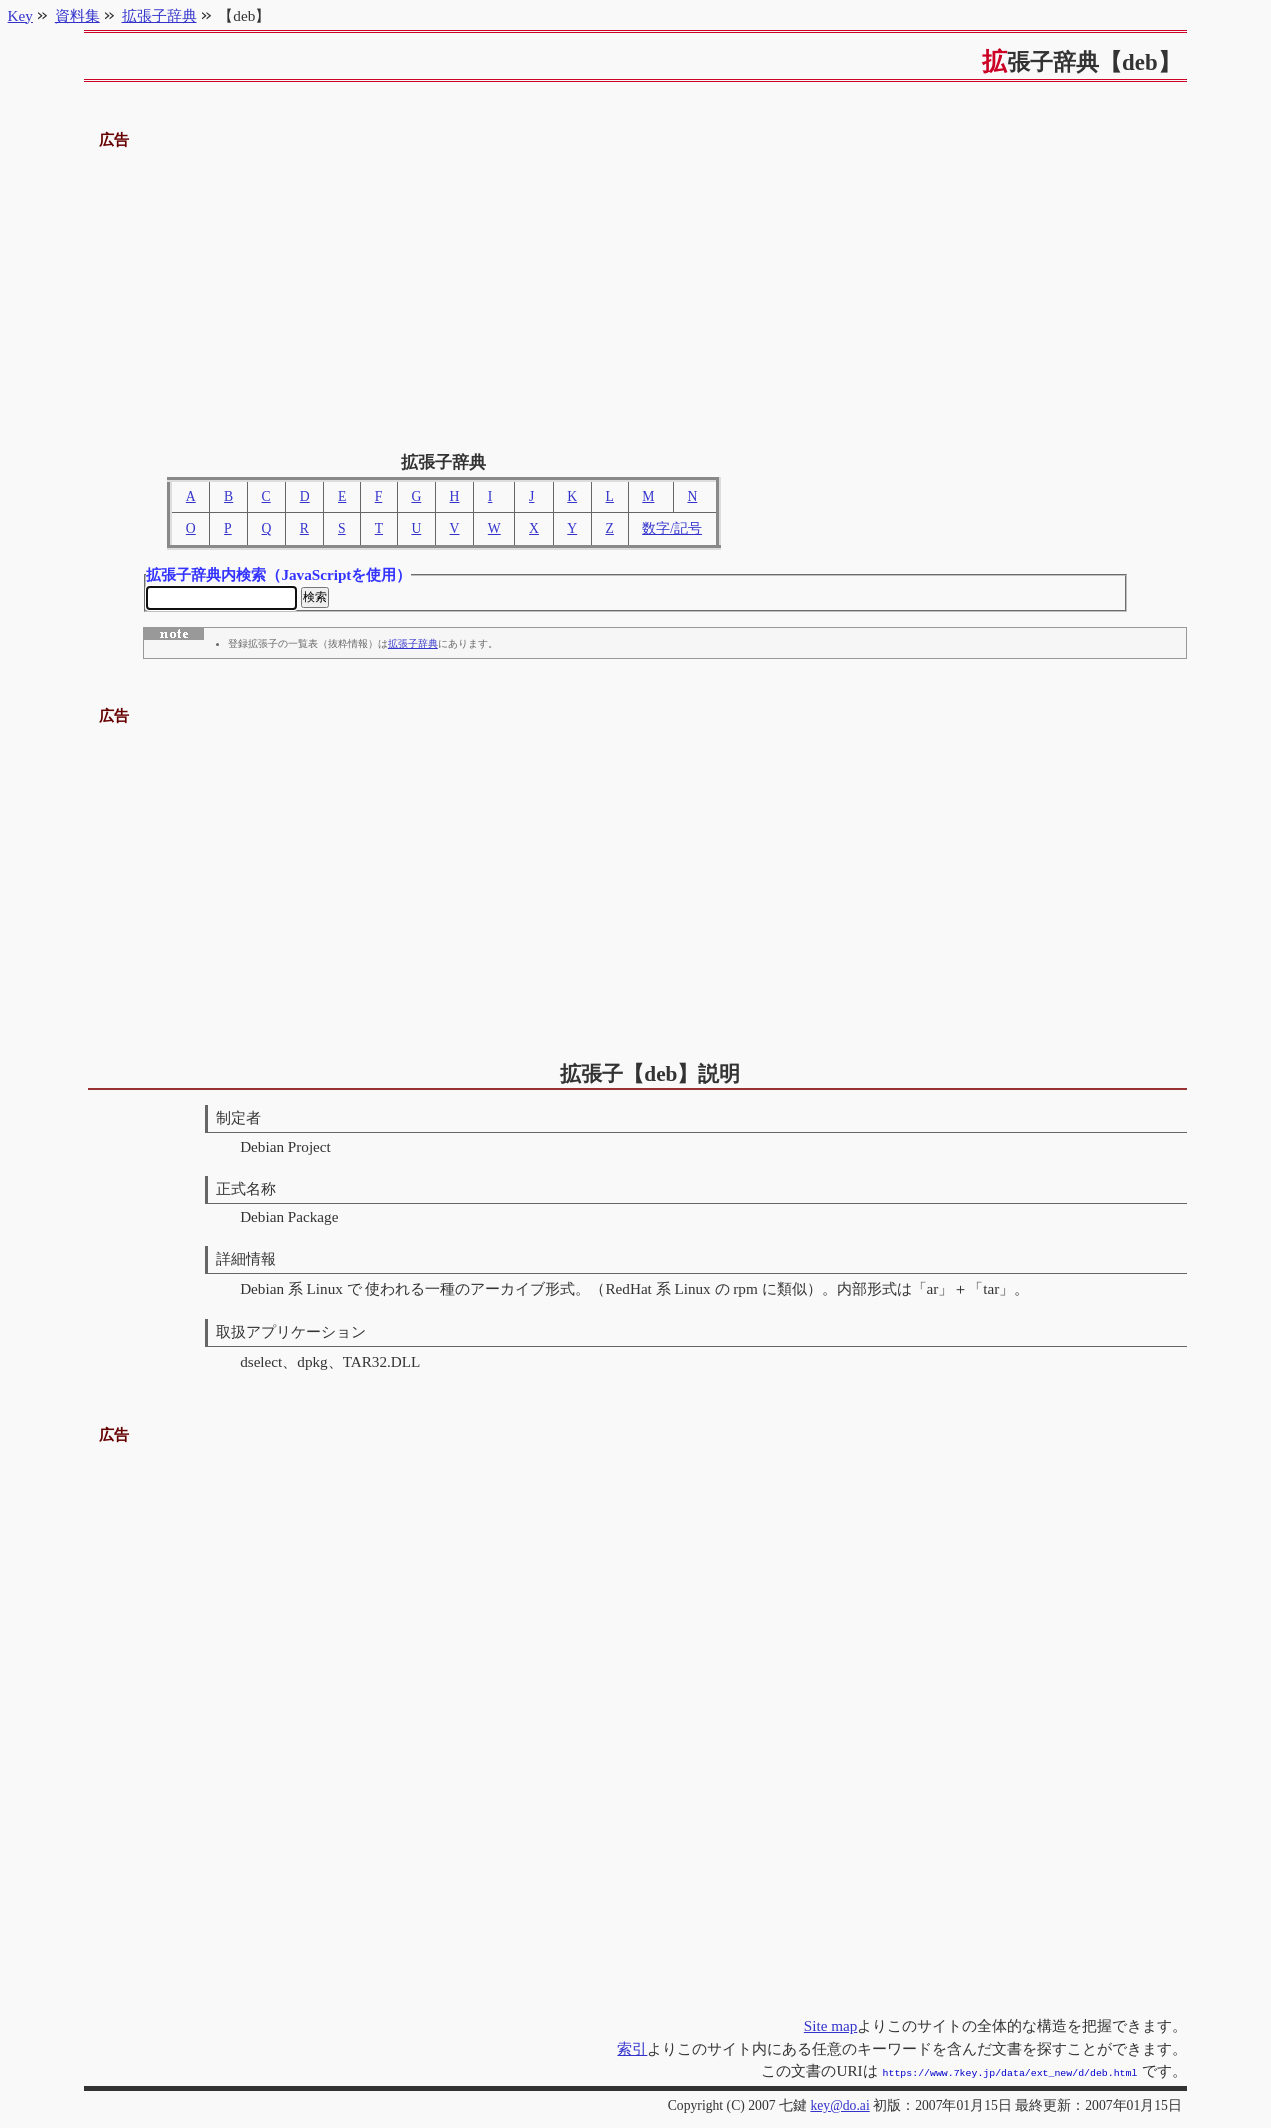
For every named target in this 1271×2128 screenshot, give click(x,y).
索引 (632, 2050)
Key (20, 15)
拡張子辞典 (413, 647)
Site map (831, 2027)
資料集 (77, 15)
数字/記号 (672, 528)
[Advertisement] (636, 293)
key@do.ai (839, 2105)
